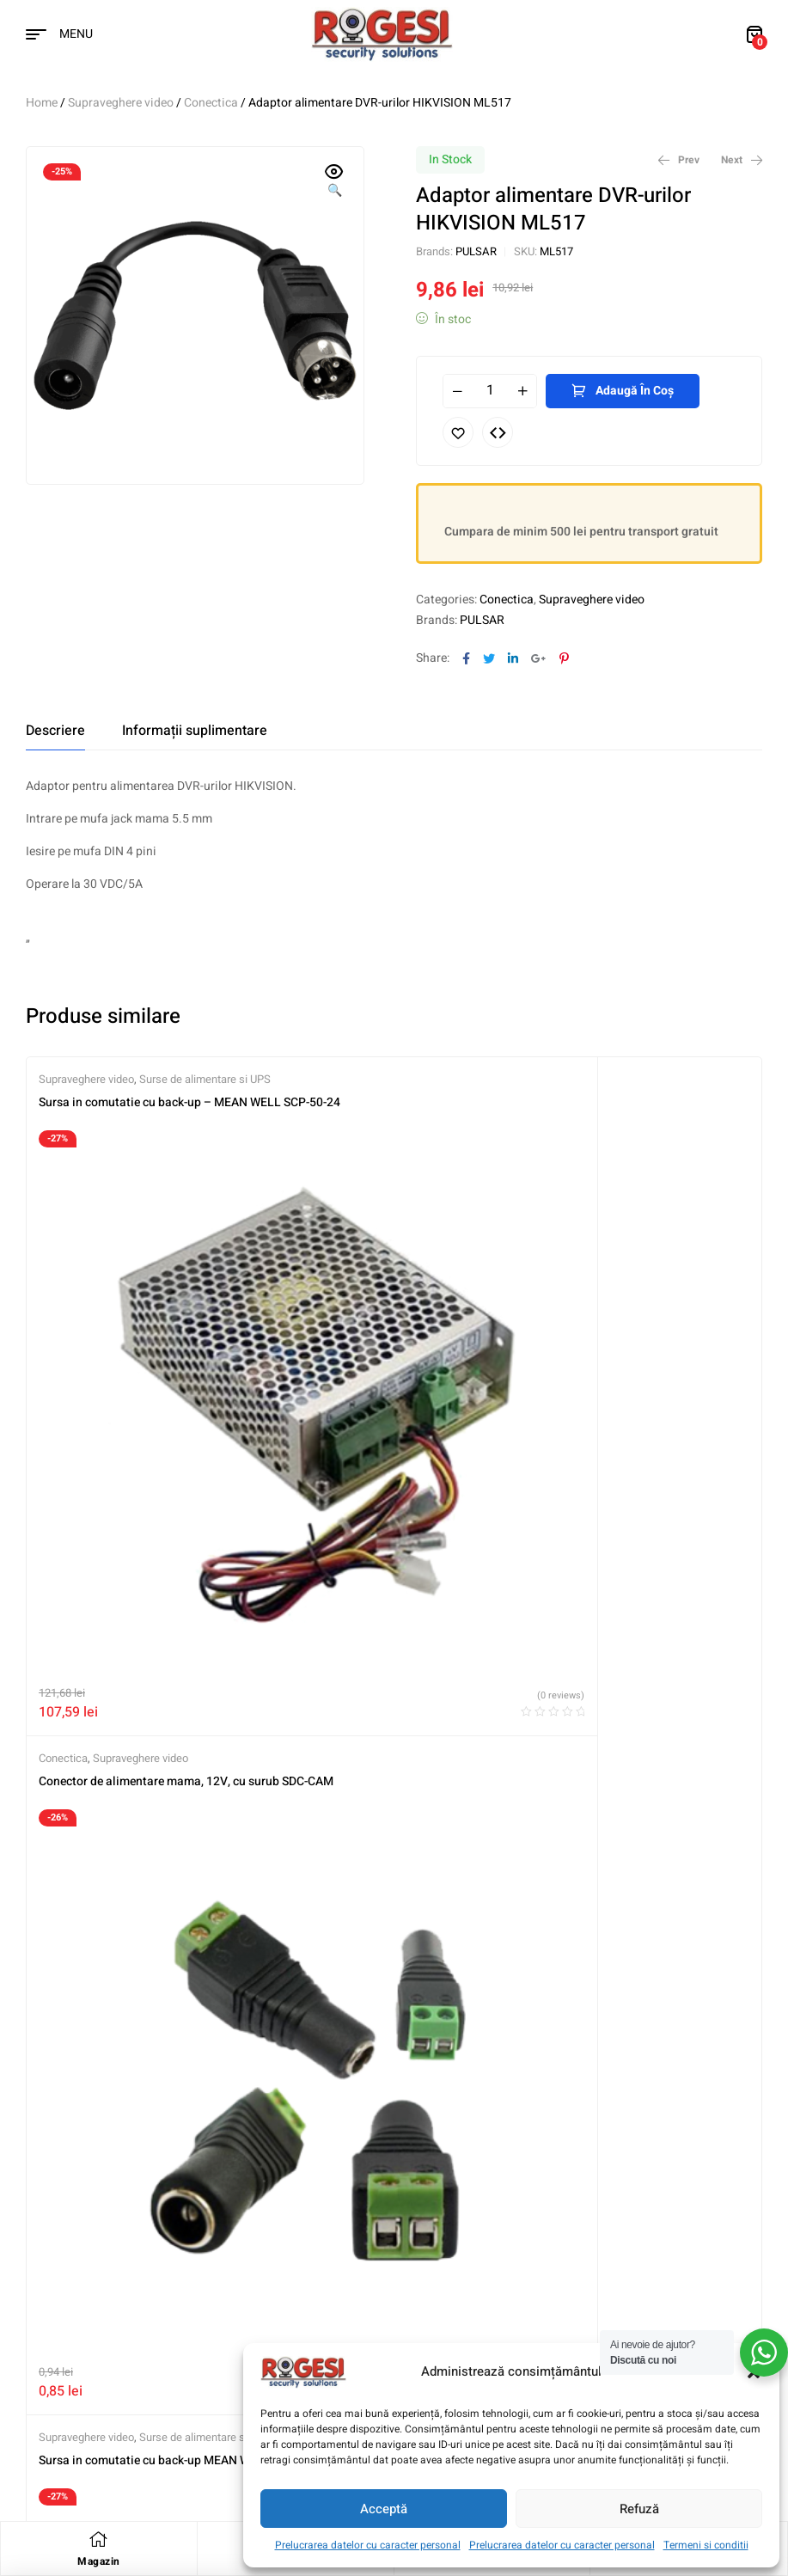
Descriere (55, 730)
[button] (334, 182)
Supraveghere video (121, 103)
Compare (497, 432)
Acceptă (383, 2509)
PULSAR (476, 251)
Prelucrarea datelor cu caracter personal (368, 2545)
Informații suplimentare (194, 730)
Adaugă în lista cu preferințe (458, 432)
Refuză (639, 2509)
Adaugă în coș (635, 391)
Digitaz (143, 2463)
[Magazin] (98, 2539)
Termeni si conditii (705, 2545)
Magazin (98, 2561)
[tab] (55, 731)
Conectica (211, 103)
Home (42, 103)
